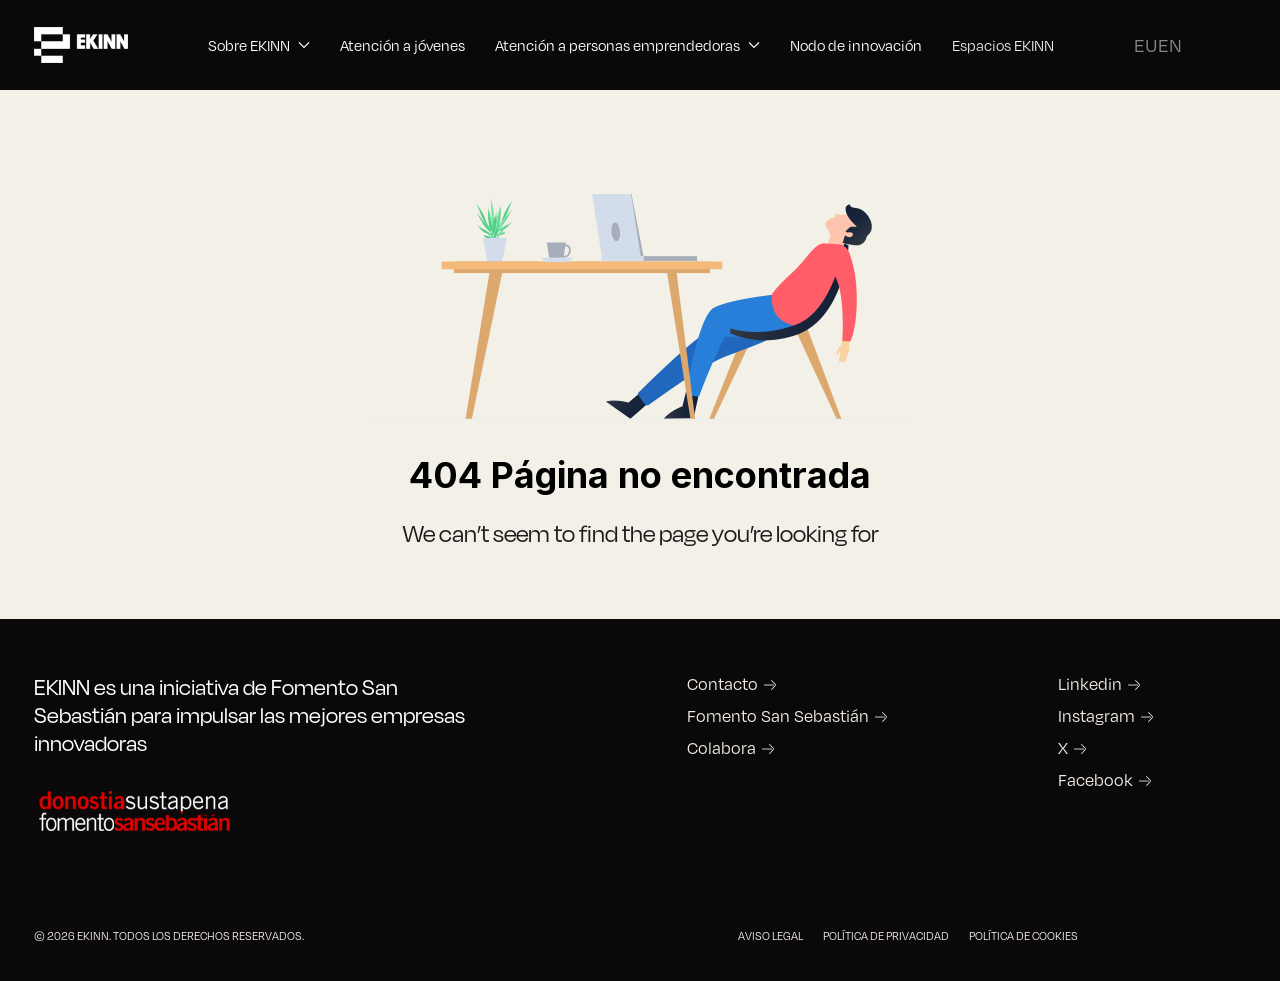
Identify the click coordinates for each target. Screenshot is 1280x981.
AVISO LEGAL (770, 935)
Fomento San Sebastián (778, 716)
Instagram (1096, 716)
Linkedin (1090, 684)
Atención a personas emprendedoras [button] (627, 45)
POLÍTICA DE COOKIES (1023, 935)
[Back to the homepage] (81, 45)
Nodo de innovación (856, 45)
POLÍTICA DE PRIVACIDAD (886, 935)
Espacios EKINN (1003, 45)
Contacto (722, 684)
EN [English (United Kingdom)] (1170, 45)
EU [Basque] (1146, 45)
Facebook (1095, 780)
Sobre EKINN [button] (259, 45)
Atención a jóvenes (402, 45)
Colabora (721, 748)
